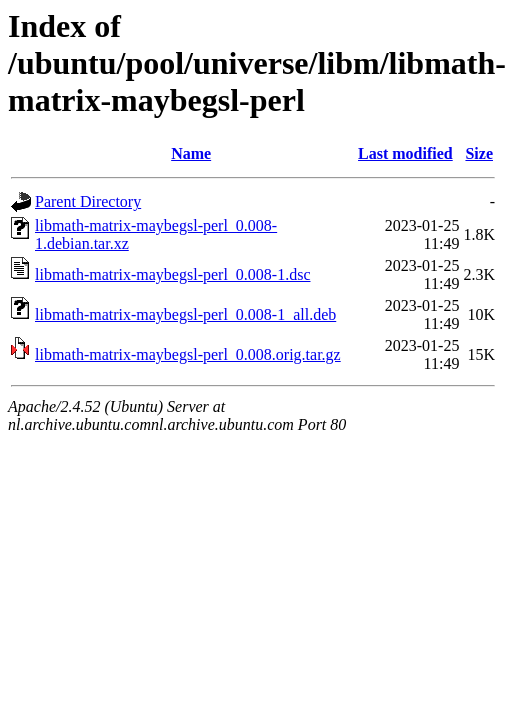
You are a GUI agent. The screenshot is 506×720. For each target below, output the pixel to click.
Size (479, 153)
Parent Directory (88, 201)
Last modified (405, 153)
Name (191, 153)
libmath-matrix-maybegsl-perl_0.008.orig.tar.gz (188, 354)
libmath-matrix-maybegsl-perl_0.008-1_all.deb (185, 314)
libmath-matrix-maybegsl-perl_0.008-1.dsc (172, 274)
